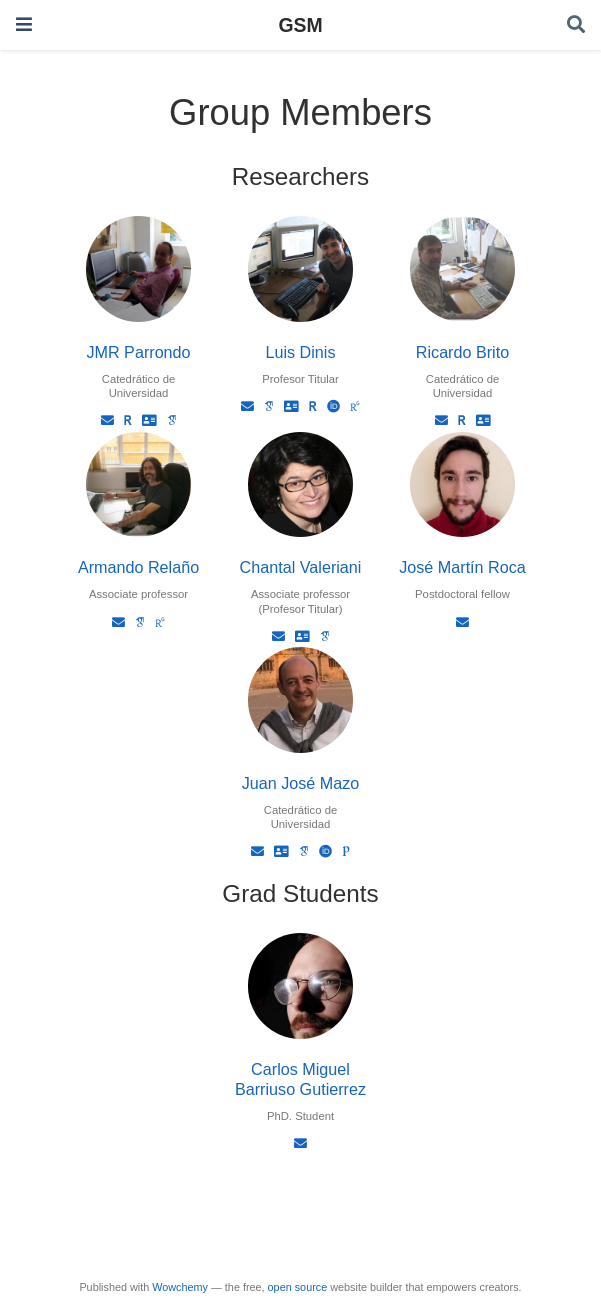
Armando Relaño (138, 567)
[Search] (576, 25)
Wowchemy (180, 1287)
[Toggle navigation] (24, 24)
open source (298, 1287)
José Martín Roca (462, 567)
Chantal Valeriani (301, 567)
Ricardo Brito (462, 352)
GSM (300, 25)
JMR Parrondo (138, 352)
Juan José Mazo (301, 783)
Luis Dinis (300, 352)
